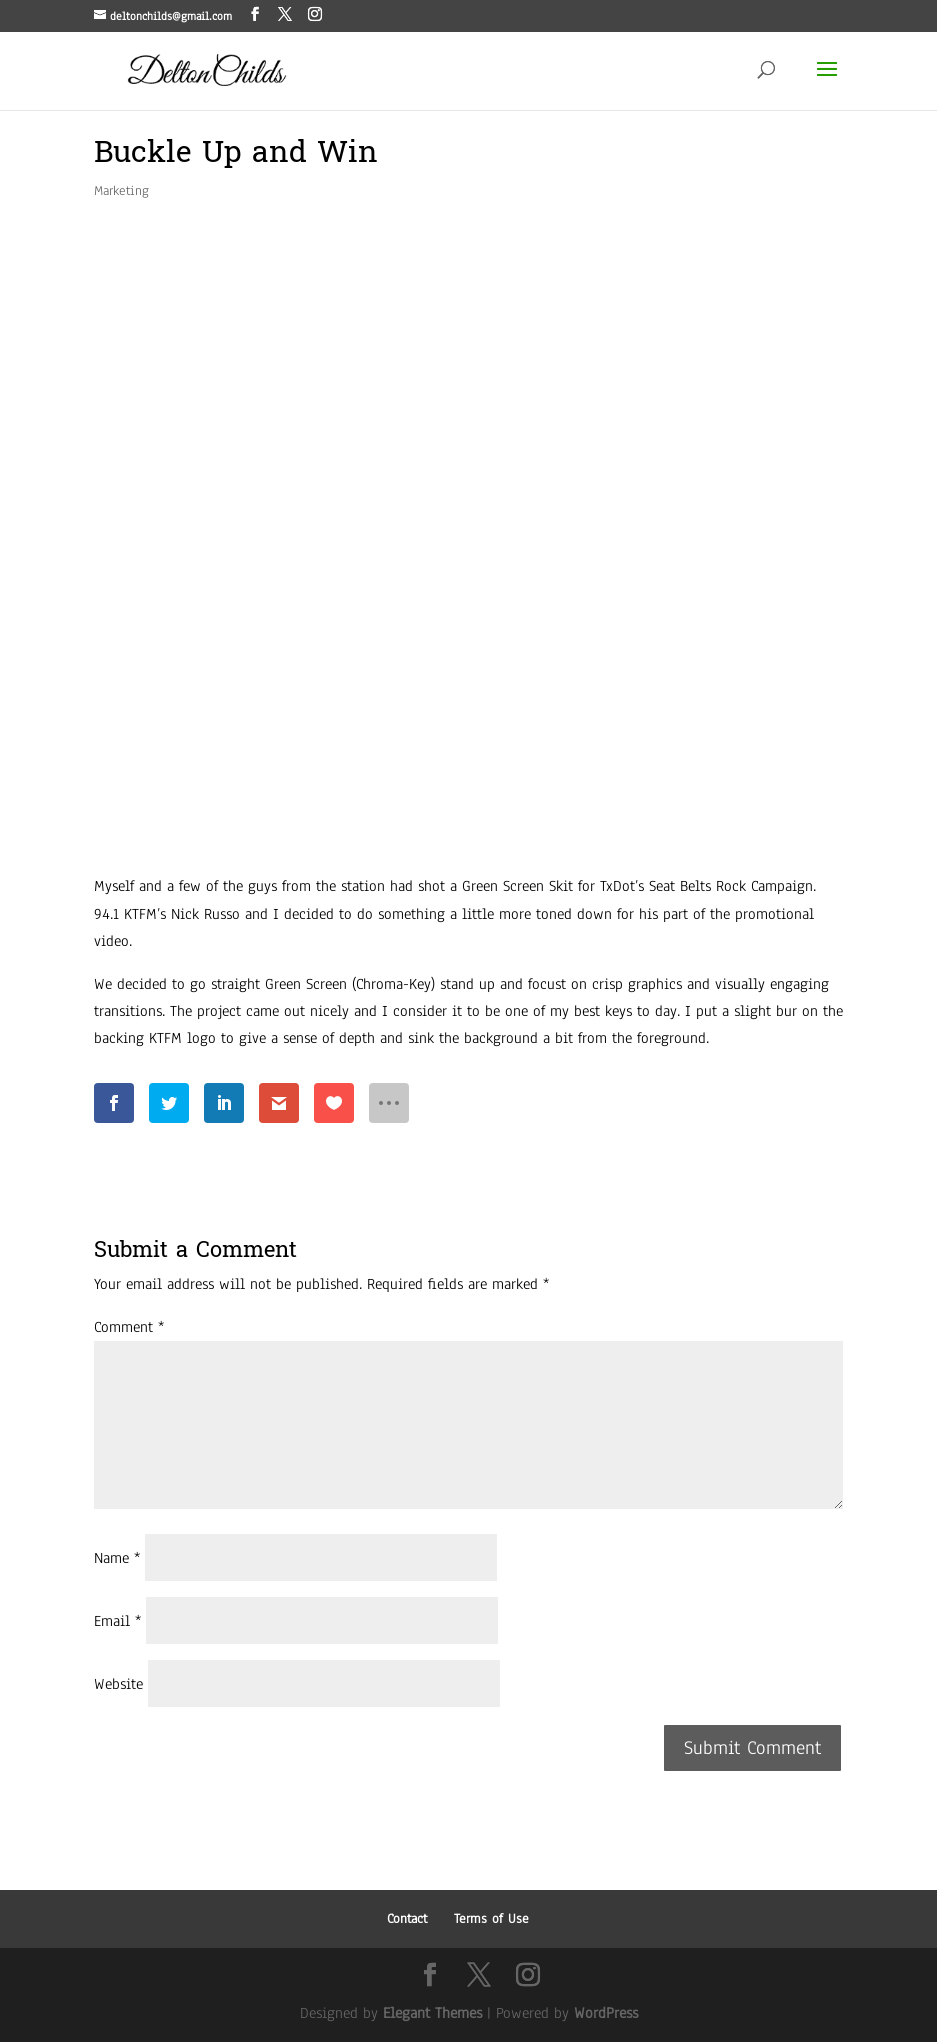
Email (117, 1621)
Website (118, 1684)
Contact (407, 1919)
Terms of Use (491, 1919)
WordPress (606, 2013)
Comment (129, 1327)
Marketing (121, 191)
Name (117, 1558)
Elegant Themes (432, 2013)
